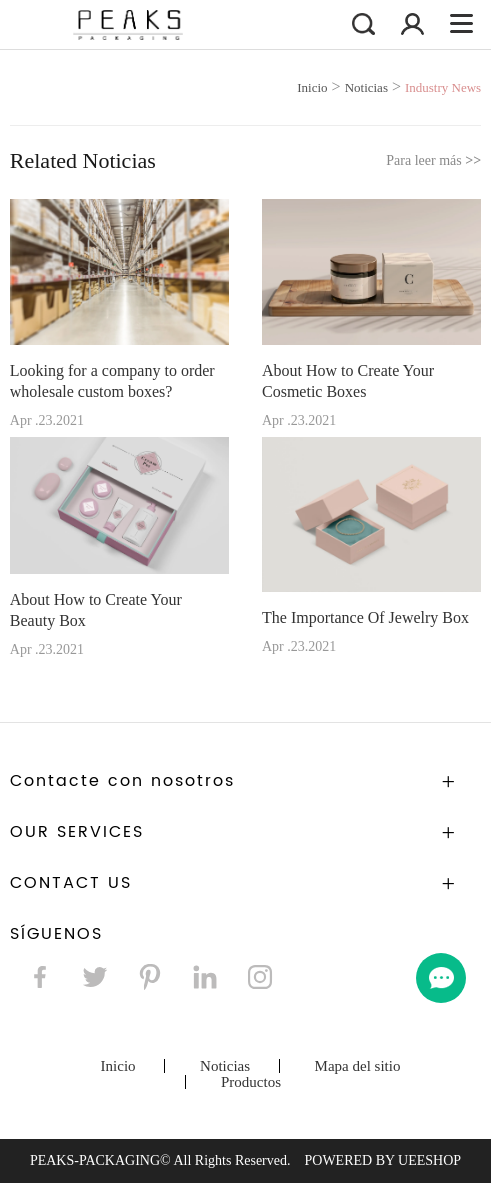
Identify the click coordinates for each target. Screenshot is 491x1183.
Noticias (366, 87)
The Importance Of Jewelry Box (365, 617)
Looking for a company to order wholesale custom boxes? (112, 381)
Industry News (443, 87)
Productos (251, 1082)
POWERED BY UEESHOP (382, 1160)
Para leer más (433, 160)
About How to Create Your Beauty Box (96, 610)
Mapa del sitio (358, 1066)
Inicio (312, 87)
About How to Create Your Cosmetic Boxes (348, 381)
